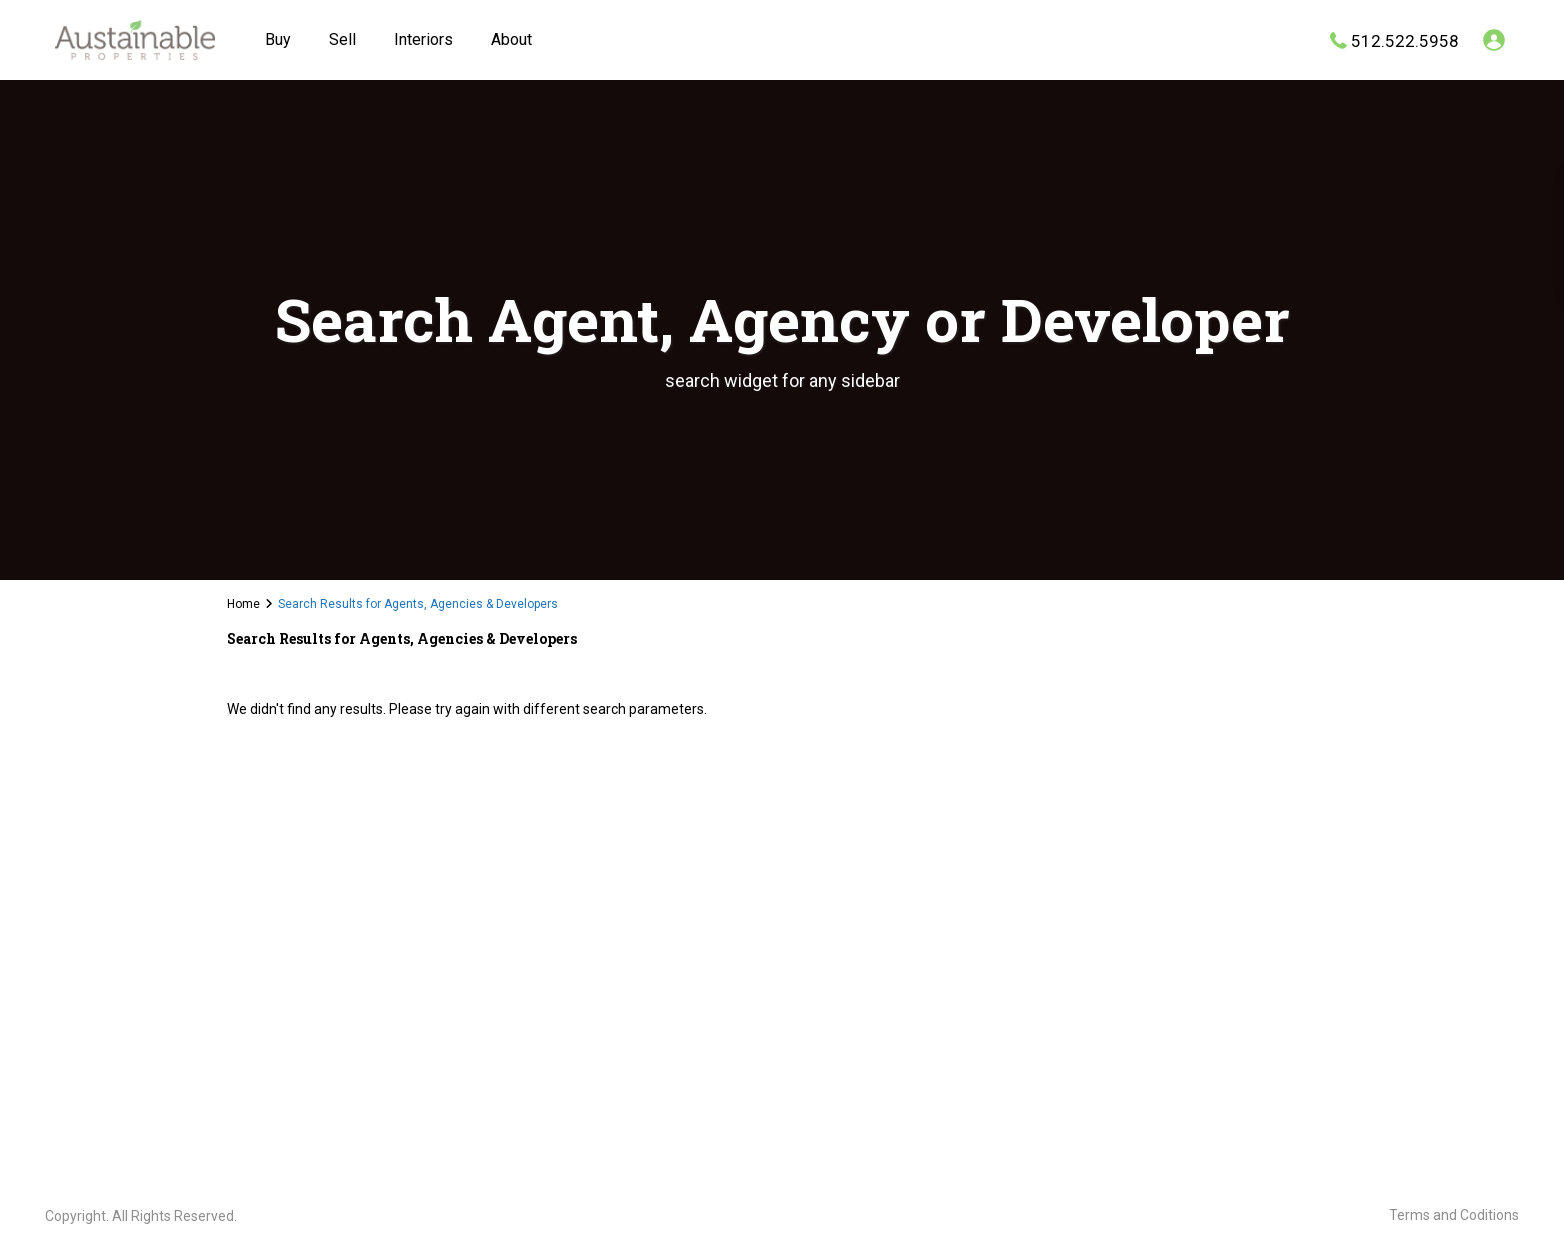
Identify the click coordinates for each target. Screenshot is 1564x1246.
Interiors (423, 39)
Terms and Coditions (1454, 1215)
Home (243, 604)
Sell (342, 39)
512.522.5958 (1405, 40)
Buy (278, 39)
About (511, 39)
